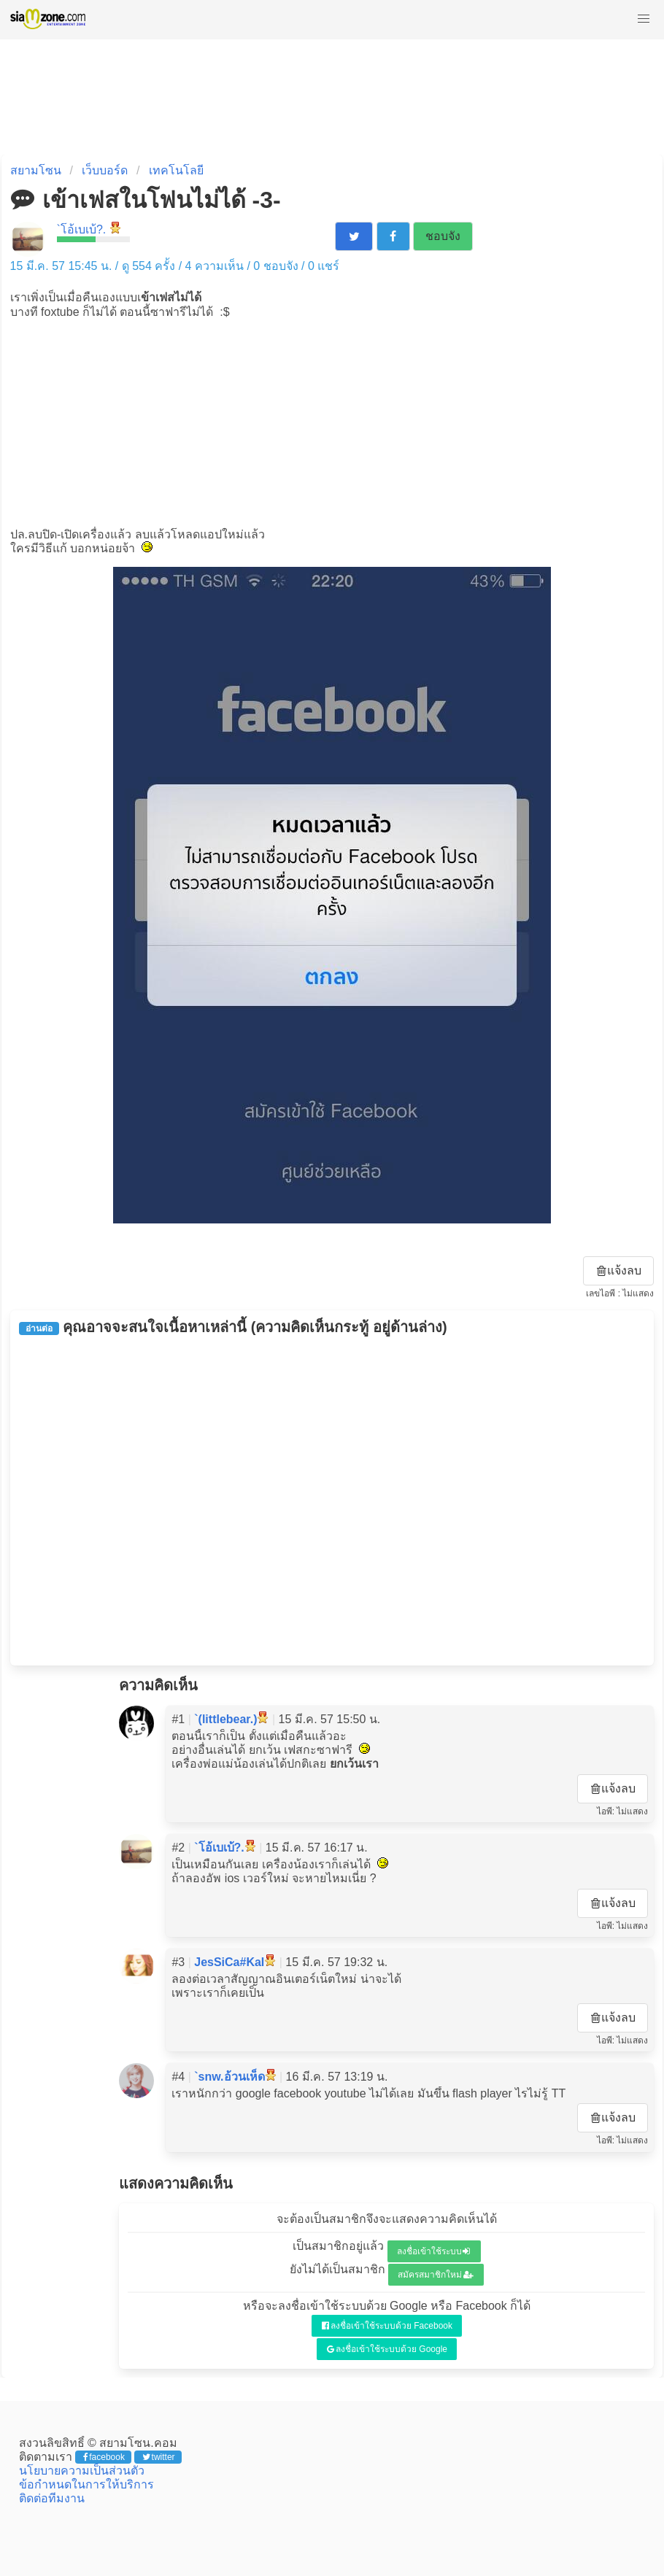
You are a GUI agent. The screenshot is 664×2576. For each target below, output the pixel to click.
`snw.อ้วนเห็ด (229, 2076)
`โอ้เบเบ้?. (82, 229)
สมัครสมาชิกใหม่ (436, 2275)
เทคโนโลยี (176, 170)
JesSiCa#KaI (229, 1962)
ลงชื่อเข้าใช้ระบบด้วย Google (387, 2349)
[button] (644, 19)
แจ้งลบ (619, 1270)
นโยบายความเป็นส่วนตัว (81, 2470)
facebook (104, 2457)
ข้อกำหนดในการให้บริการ (86, 2484)
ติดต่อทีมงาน (52, 2498)
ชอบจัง (442, 236)
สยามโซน (35, 170)
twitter (158, 2457)
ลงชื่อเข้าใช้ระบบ (434, 2251)
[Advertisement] (332, 421)
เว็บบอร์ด (105, 170)
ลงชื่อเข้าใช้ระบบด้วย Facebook (387, 2326)
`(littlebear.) (225, 1719)
